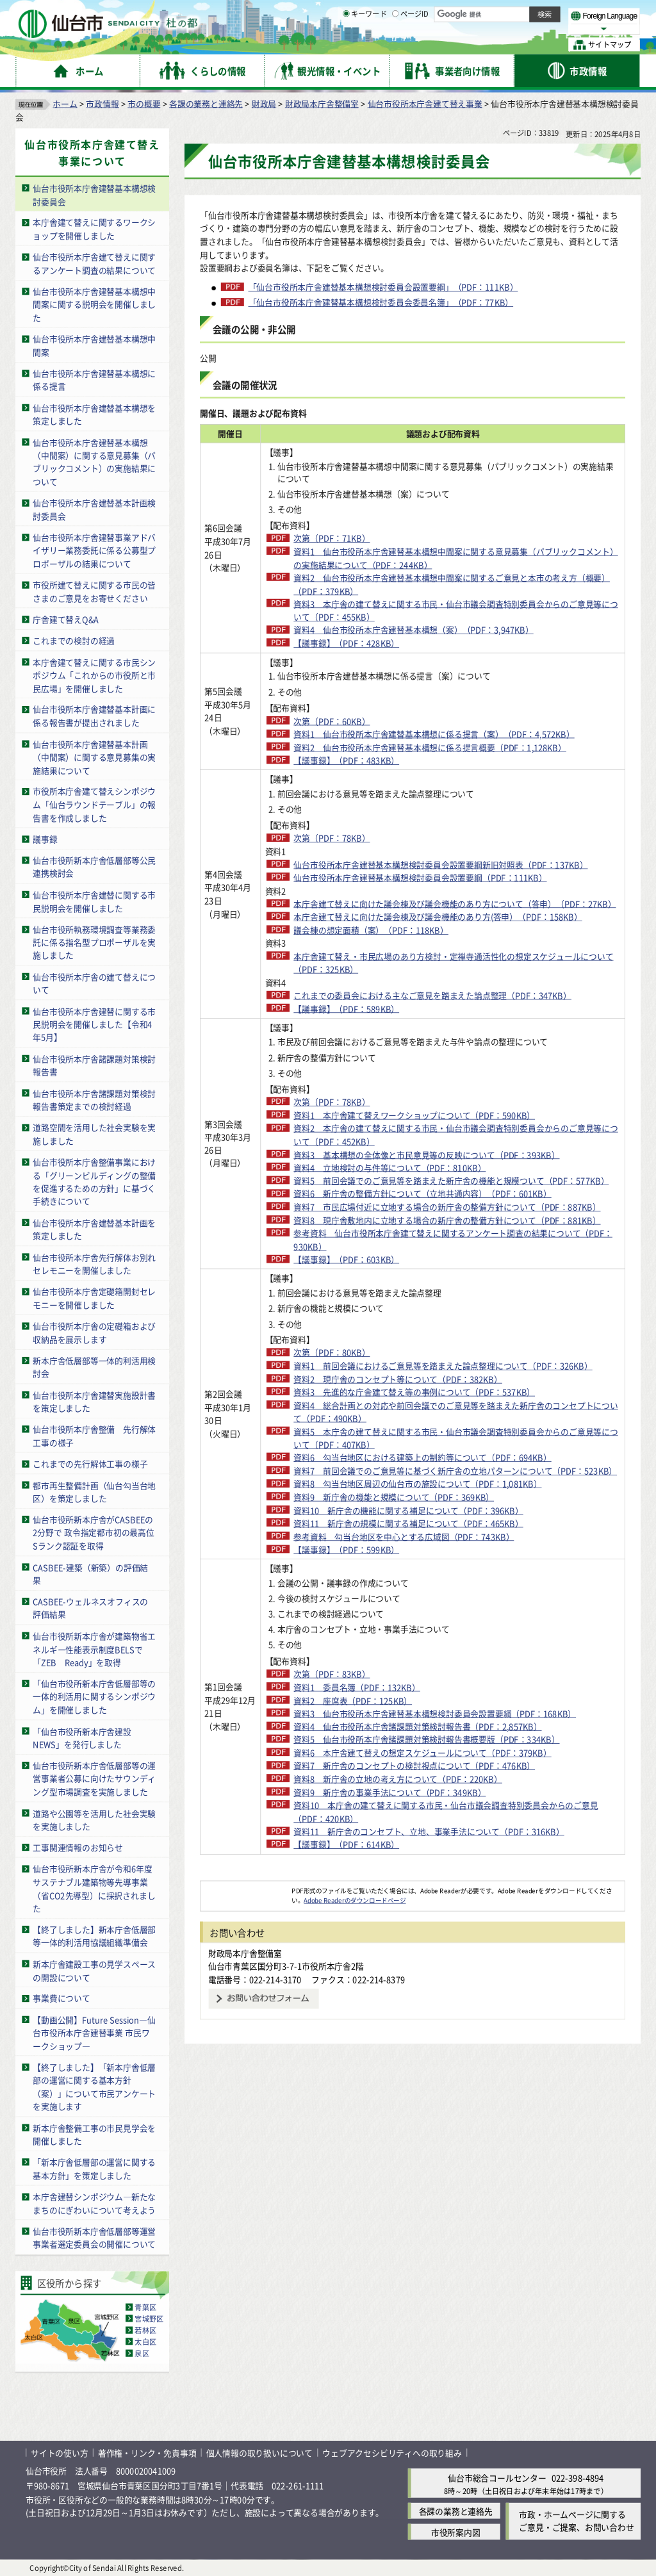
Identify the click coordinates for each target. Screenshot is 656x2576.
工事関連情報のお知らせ (78, 1847)
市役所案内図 (455, 2531)
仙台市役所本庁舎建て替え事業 (425, 103)
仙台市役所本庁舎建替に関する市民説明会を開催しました (94, 901)
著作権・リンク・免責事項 (147, 2453)
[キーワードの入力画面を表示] (346, 44)
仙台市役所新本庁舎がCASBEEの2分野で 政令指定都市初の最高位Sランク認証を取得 (93, 1532)
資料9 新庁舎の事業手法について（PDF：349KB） (380, 2039)
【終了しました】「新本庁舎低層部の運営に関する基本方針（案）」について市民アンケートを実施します (94, 2086)
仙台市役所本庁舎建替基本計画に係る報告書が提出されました (94, 715)
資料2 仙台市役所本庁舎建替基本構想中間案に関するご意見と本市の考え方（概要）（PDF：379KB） (405, 583)
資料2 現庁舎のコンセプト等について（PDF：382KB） (388, 1560)
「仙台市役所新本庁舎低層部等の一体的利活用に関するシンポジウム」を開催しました (94, 1696)
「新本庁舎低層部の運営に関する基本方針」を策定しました (94, 2168)
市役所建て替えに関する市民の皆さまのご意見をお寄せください (94, 591)
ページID (410, 45)
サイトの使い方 (59, 2453)
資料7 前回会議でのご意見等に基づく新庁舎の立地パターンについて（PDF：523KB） (405, 1672)
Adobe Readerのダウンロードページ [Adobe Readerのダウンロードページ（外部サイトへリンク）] (355, 2160)
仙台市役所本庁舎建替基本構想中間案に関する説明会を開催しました (94, 303)
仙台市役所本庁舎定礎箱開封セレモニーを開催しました (94, 1298)
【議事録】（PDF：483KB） (337, 786)
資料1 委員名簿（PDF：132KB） (347, 1895)
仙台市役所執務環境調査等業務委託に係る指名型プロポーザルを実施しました (94, 942)
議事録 (45, 838)
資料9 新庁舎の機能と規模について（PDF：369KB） (384, 1704)
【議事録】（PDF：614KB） (337, 2105)
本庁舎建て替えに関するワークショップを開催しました (94, 229)
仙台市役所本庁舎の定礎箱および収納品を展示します (94, 1332)
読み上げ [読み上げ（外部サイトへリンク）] (421, 13)
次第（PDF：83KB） (322, 1882)
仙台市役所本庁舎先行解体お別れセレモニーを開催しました (94, 1263)
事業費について (61, 1998)
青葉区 (145, 2306)
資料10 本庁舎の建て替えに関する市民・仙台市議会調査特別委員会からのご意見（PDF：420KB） (408, 2059)
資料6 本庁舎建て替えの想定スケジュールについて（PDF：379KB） (396, 1993)
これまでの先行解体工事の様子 (90, 1463)
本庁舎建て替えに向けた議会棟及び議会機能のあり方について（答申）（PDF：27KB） (407, 962)
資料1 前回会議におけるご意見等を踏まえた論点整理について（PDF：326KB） (401, 1541)
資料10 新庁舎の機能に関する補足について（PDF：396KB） (399, 1718)
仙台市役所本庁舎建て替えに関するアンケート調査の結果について (94, 263)
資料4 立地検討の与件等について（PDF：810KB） (380, 1283)
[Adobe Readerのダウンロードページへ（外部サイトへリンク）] (246, 2150)
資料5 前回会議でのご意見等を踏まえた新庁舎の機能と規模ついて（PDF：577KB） (405, 1303)
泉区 (142, 2352)
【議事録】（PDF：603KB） (337, 1428)
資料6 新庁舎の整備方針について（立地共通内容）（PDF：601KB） (396, 1329)
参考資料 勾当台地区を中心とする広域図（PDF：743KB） (394, 1744)
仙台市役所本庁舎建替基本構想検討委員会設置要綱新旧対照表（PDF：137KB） (399, 897)
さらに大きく (534, 28)
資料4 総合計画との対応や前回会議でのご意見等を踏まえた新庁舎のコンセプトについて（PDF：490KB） (405, 1593)
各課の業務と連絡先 (206, 103)
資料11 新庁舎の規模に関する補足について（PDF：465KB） (399, 1731)
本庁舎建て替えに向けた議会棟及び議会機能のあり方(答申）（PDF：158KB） (396, 988)
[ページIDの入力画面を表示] (395, 44)
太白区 (145, 2341)
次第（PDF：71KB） (322, 538)
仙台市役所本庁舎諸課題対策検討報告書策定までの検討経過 (94, 1099)
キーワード (365, 45)
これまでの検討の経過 (74, 640)
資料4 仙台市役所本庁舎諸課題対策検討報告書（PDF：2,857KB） (408, 1947)
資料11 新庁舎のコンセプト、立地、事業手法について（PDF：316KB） (403, 2085)
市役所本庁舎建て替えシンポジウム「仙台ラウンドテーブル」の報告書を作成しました (94, 804)
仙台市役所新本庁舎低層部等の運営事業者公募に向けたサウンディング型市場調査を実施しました (94, 1778)
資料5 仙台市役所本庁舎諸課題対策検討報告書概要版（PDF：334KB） (401, 1967)
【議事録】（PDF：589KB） (337, 1100)
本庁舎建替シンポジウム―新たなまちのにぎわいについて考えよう (94, 2203)
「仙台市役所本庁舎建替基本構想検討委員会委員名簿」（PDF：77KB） (381, 302)
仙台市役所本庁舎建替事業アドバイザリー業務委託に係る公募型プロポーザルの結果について (94, 549)
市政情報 (102, 103)
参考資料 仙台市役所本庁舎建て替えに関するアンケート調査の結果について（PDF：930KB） (407, 1408)
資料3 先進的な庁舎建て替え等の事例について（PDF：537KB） (405, 1574)
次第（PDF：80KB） (322, 1521)
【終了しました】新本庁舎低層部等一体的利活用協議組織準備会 (94, 1935)
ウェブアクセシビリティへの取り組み (392, 2453)
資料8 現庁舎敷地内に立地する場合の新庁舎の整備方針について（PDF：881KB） (405, 1382)
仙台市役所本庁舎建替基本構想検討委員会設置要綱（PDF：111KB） (394, 923)
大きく (493, 28)
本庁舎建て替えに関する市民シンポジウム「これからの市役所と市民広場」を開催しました (94, 674)
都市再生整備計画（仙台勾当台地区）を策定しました (94, 1491)
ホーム (65, 103)
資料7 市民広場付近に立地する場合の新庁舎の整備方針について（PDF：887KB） (405, 1355)
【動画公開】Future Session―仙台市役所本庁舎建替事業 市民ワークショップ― (94, 2032)
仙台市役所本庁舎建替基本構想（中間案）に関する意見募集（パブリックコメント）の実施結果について (94, 462)
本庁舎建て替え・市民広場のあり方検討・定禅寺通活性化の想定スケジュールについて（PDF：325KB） (407, 1041)
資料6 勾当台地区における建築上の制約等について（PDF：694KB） (396, 1646)
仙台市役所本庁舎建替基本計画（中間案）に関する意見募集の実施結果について (94, 756)
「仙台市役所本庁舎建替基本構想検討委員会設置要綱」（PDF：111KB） (383, 286)
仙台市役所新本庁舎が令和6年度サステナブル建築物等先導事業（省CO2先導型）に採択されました (94, 1888)
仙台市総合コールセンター (497, 2478)
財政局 (264, 103)
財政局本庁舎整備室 (322, 103)
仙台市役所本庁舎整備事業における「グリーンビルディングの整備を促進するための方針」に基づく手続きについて (94, 1182)
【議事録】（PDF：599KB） (337, 1757)
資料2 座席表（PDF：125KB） (343, 1908)
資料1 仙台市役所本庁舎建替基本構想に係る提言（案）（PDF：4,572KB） (405, 740)
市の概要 (143, 103)
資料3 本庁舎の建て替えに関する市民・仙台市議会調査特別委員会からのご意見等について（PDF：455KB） (405, 610)
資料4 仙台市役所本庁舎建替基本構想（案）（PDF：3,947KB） (404, 629)
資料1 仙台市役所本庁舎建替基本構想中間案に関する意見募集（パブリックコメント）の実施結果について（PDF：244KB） (401, 557)
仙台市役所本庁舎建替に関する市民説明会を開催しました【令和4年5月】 (94, 1024)
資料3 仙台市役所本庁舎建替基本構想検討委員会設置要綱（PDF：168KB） (409, 1927)
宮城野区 (149, 2318)
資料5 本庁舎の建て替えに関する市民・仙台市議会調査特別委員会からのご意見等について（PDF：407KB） (405, 1619)
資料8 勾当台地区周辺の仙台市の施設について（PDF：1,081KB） (408, 1692)
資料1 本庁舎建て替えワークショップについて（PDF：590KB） (405, 1218)
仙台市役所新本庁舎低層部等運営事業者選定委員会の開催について (94, 2237)
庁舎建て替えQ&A (66, 618)
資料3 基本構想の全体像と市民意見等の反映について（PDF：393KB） (401, 1264)
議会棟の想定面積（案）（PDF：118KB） (361, 1008)
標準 (512, 13)
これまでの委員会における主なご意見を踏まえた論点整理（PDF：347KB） (406, 1080)
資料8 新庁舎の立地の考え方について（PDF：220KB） (388, 2026)
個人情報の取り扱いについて (259, 2453)
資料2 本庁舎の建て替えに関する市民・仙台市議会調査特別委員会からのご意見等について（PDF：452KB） (405, 1238)
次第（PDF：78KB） (322, 864)
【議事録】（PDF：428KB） (337, 643)
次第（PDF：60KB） (322, 720)
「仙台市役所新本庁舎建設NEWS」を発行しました (82, 1737)
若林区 (145, 2329)
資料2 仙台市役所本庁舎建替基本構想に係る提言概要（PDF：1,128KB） (401, 767)
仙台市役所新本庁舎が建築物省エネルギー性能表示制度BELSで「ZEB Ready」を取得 (94, 1648)
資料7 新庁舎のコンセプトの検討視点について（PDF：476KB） (405, 2012)
